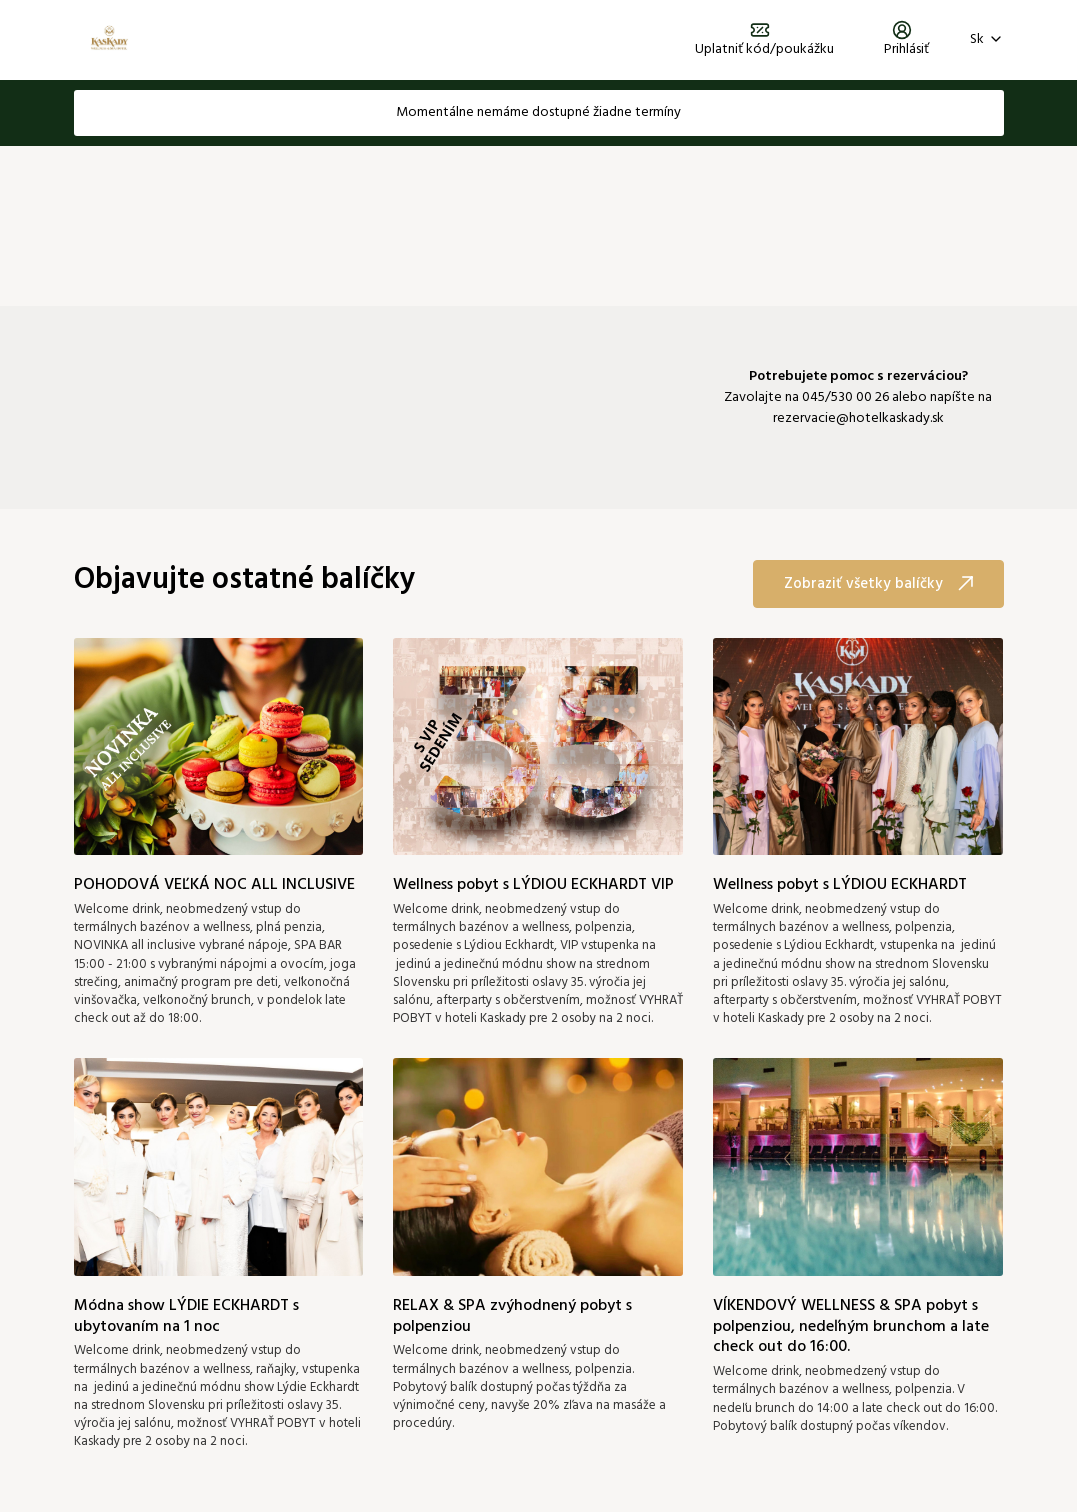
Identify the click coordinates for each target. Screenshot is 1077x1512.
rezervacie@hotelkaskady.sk (858, 418)
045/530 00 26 (845, 397)
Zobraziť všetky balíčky (878, 584)
